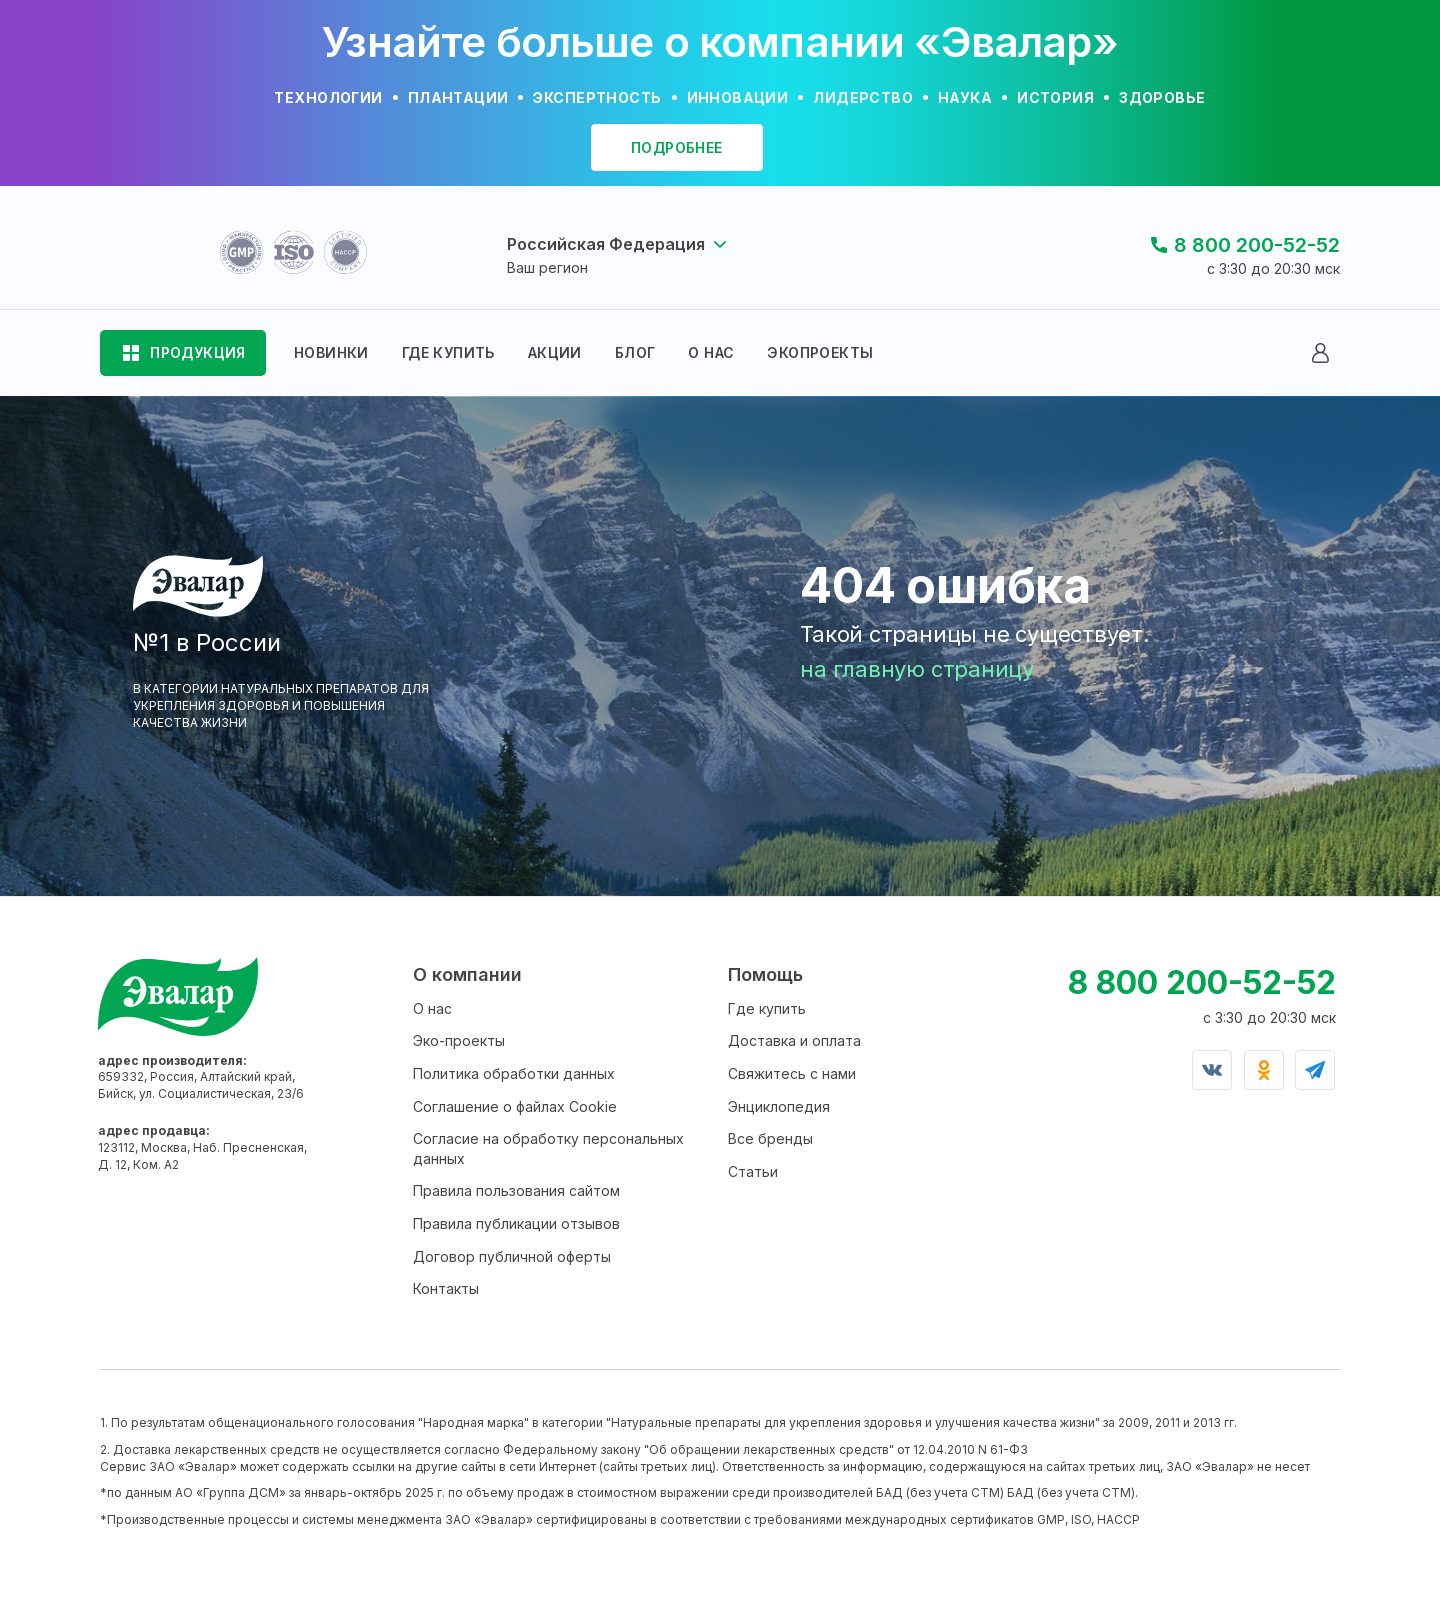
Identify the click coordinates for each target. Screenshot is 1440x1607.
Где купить (767, 1008)
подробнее (677, 147)
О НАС (711, 352)
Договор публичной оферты (512, 1256)
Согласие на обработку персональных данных (548, 1148)
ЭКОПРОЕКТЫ (820, 352)
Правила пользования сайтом (516, 1190)
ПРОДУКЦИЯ (198, 352)
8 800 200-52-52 (1257, 245)
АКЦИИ (555, 352)
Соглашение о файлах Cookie (515, 1106)
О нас (432, 1008)
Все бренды (770, 1138)
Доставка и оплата (794, 1040)
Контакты (446, 1288)
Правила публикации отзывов (516, 1223)
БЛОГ (635, 352)
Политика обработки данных (514, 1073)
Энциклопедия (779, 1106)
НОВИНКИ (331, 352)
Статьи (753, 1171)
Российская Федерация (606, 244)
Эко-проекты (459, 1040)
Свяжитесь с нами (792, 1073)
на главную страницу (917, 669)
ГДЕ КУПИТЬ (448, 352)
